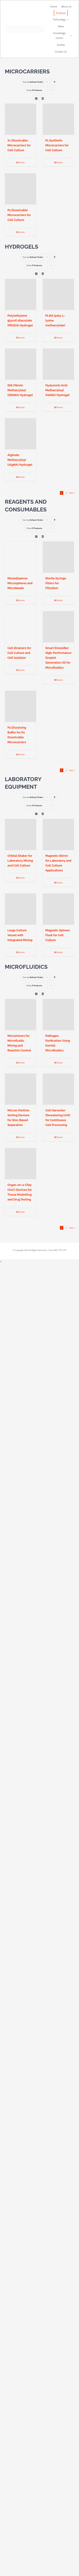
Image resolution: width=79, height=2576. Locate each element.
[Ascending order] (54, 82)
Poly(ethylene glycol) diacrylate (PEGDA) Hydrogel (20, 320)
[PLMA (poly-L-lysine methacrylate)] (58, 294)
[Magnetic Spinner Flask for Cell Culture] (58, 909)
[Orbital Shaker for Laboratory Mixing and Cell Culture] (20, 834)
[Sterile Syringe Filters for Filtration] (58, 557)
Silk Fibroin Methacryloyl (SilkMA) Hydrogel (20, 390)
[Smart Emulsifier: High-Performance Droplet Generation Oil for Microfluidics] (58, 626)
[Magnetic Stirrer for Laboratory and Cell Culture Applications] (58, 834)
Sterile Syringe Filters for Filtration (55, 583)
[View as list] (43, 98)
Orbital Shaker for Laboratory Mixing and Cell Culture (20, 860)
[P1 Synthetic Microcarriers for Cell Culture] (58, 119)
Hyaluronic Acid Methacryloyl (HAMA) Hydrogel (57, 390)
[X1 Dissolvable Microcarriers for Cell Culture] (20, 119)
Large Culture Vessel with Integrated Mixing (19, 935)
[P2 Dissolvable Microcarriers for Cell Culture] (20, 189)
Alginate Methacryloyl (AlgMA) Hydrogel (19, 459)
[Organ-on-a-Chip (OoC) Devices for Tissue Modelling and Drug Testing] (20, 1163)
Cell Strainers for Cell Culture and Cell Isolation (19, 652)
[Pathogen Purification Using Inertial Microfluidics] (58, 1014)
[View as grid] (36, 98)
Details (21, 162)
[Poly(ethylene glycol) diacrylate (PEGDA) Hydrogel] (20, 294)
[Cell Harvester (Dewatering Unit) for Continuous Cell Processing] (58, 1089)
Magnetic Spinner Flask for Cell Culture (57, 935)
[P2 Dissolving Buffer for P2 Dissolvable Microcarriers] (20, 706)
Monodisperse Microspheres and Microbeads (20, 583)
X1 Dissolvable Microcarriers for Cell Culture (19, 145)
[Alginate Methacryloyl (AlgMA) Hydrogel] (20, 433)
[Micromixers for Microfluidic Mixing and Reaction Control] (20, 1014)
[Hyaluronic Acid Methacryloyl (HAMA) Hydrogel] (58, 364)
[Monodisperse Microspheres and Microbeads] (20, 557)
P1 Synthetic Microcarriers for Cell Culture (57, 145)
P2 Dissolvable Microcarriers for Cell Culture (19, 215)
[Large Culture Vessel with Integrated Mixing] (20, 909)
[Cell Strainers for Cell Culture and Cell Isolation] (20, 626)
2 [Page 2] (66, 493)
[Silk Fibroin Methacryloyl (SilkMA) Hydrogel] (20, 364)
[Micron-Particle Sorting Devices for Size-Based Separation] (20, 1089)
